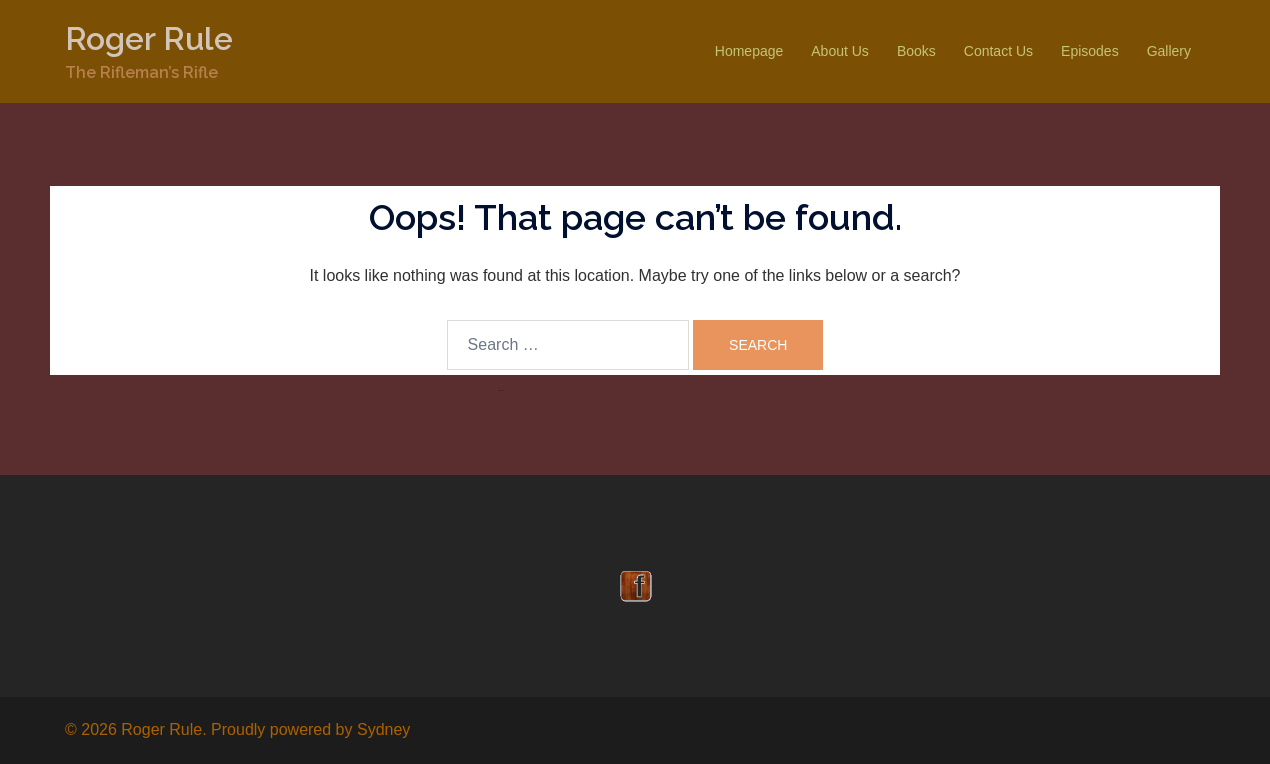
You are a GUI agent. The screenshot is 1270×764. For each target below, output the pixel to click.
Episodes (1090, 51)
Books (916, 51)
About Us (840, 51)
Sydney (383, 729)
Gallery (1169, 51)
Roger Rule (149, 38)
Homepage (749, 51)
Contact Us (998, 51)
